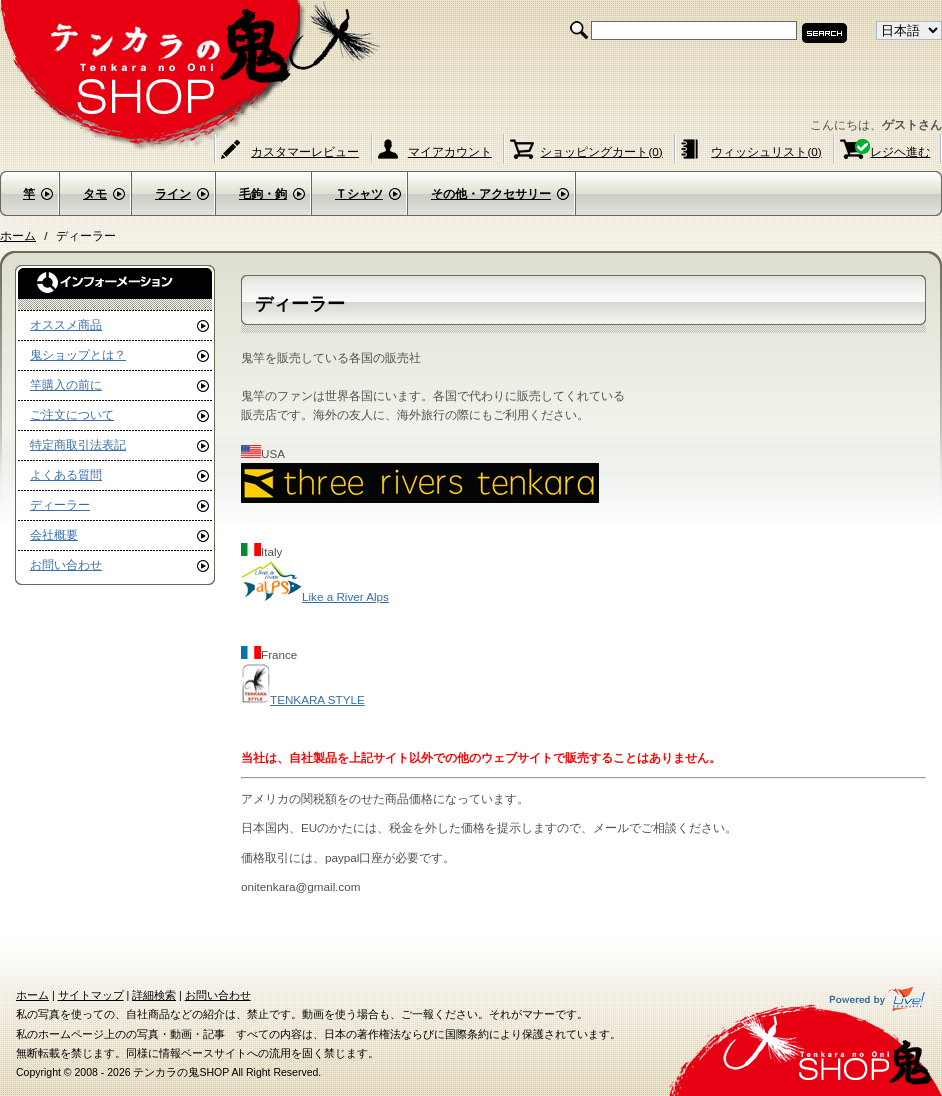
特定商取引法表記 (78, 444)
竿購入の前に (66, 384)
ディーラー (60, 504)
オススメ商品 (66, 324)
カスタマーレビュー (305, 151)
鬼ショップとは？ (78, 354)
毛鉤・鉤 (263, 194)
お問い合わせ (66, 564)
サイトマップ (91, 995)
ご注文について (72, 414)
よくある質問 (66, 474)
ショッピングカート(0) (601, 151)
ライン (173, 194)
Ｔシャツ (359, 194)
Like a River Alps (315, 596)
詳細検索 (154, 995)
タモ (95, 194)
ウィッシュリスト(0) (766, 151)
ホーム (18, 235)
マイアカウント (450, 151)
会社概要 (54, 534)
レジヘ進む (900, 151)
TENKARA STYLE (303, 699)
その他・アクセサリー (491, 194)
